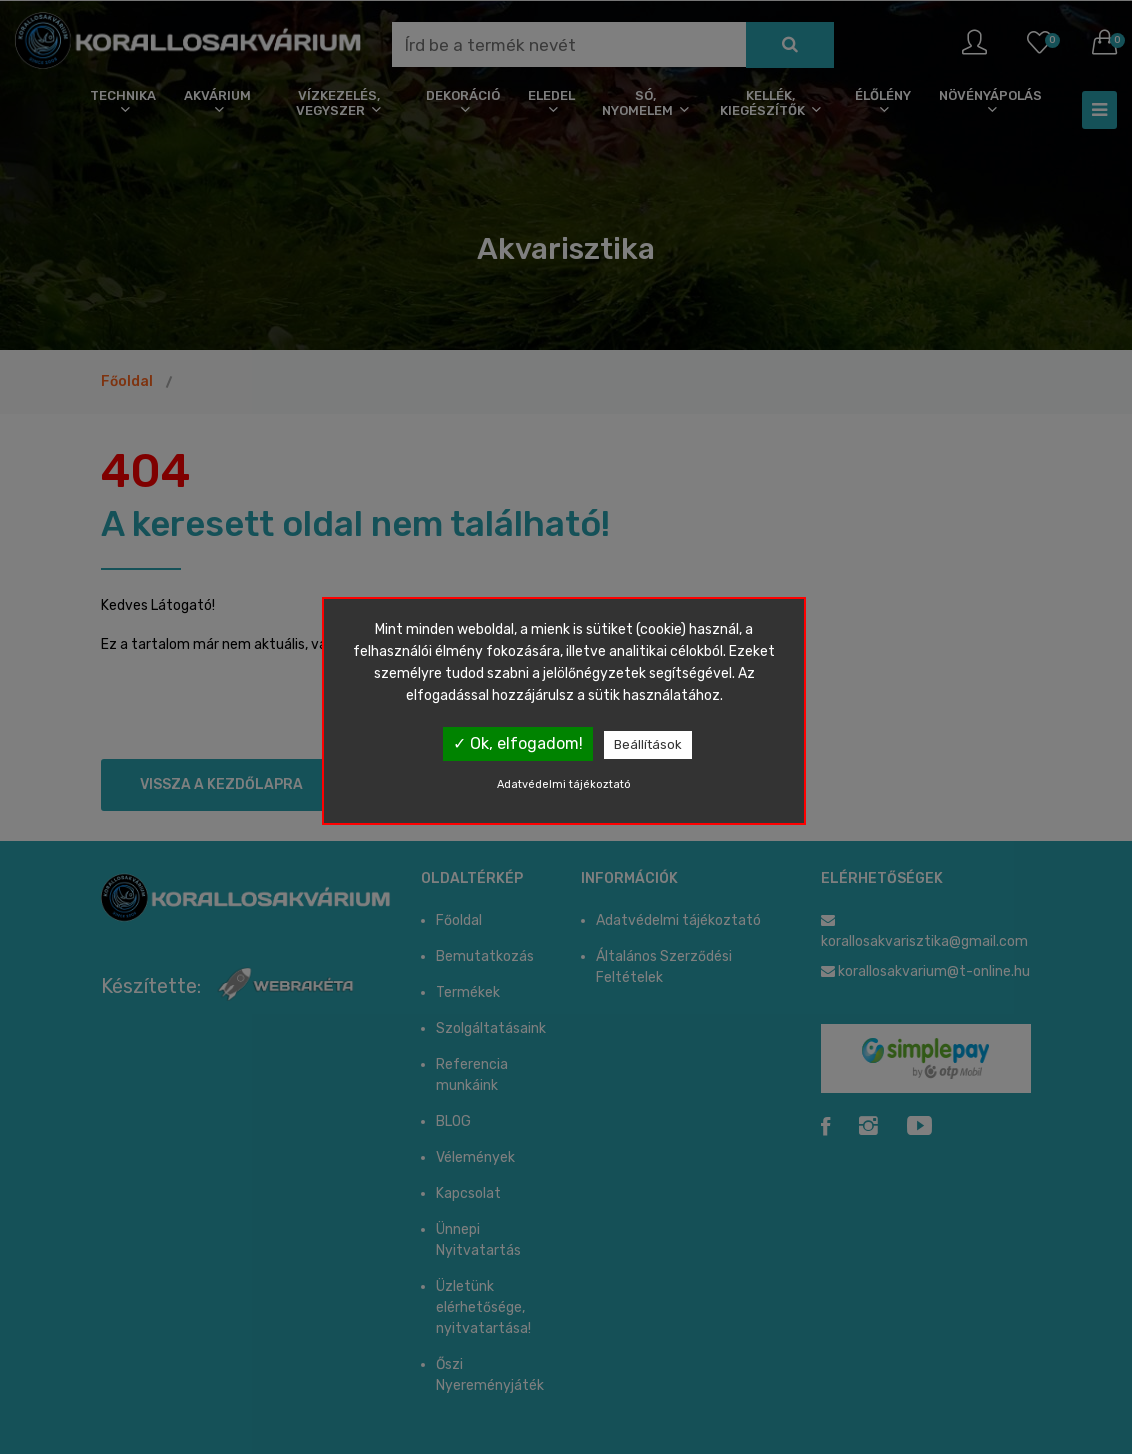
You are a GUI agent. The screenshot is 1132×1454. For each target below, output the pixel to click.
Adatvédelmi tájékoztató (564, 784)
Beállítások (648, 744)
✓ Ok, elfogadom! (518, 743)
